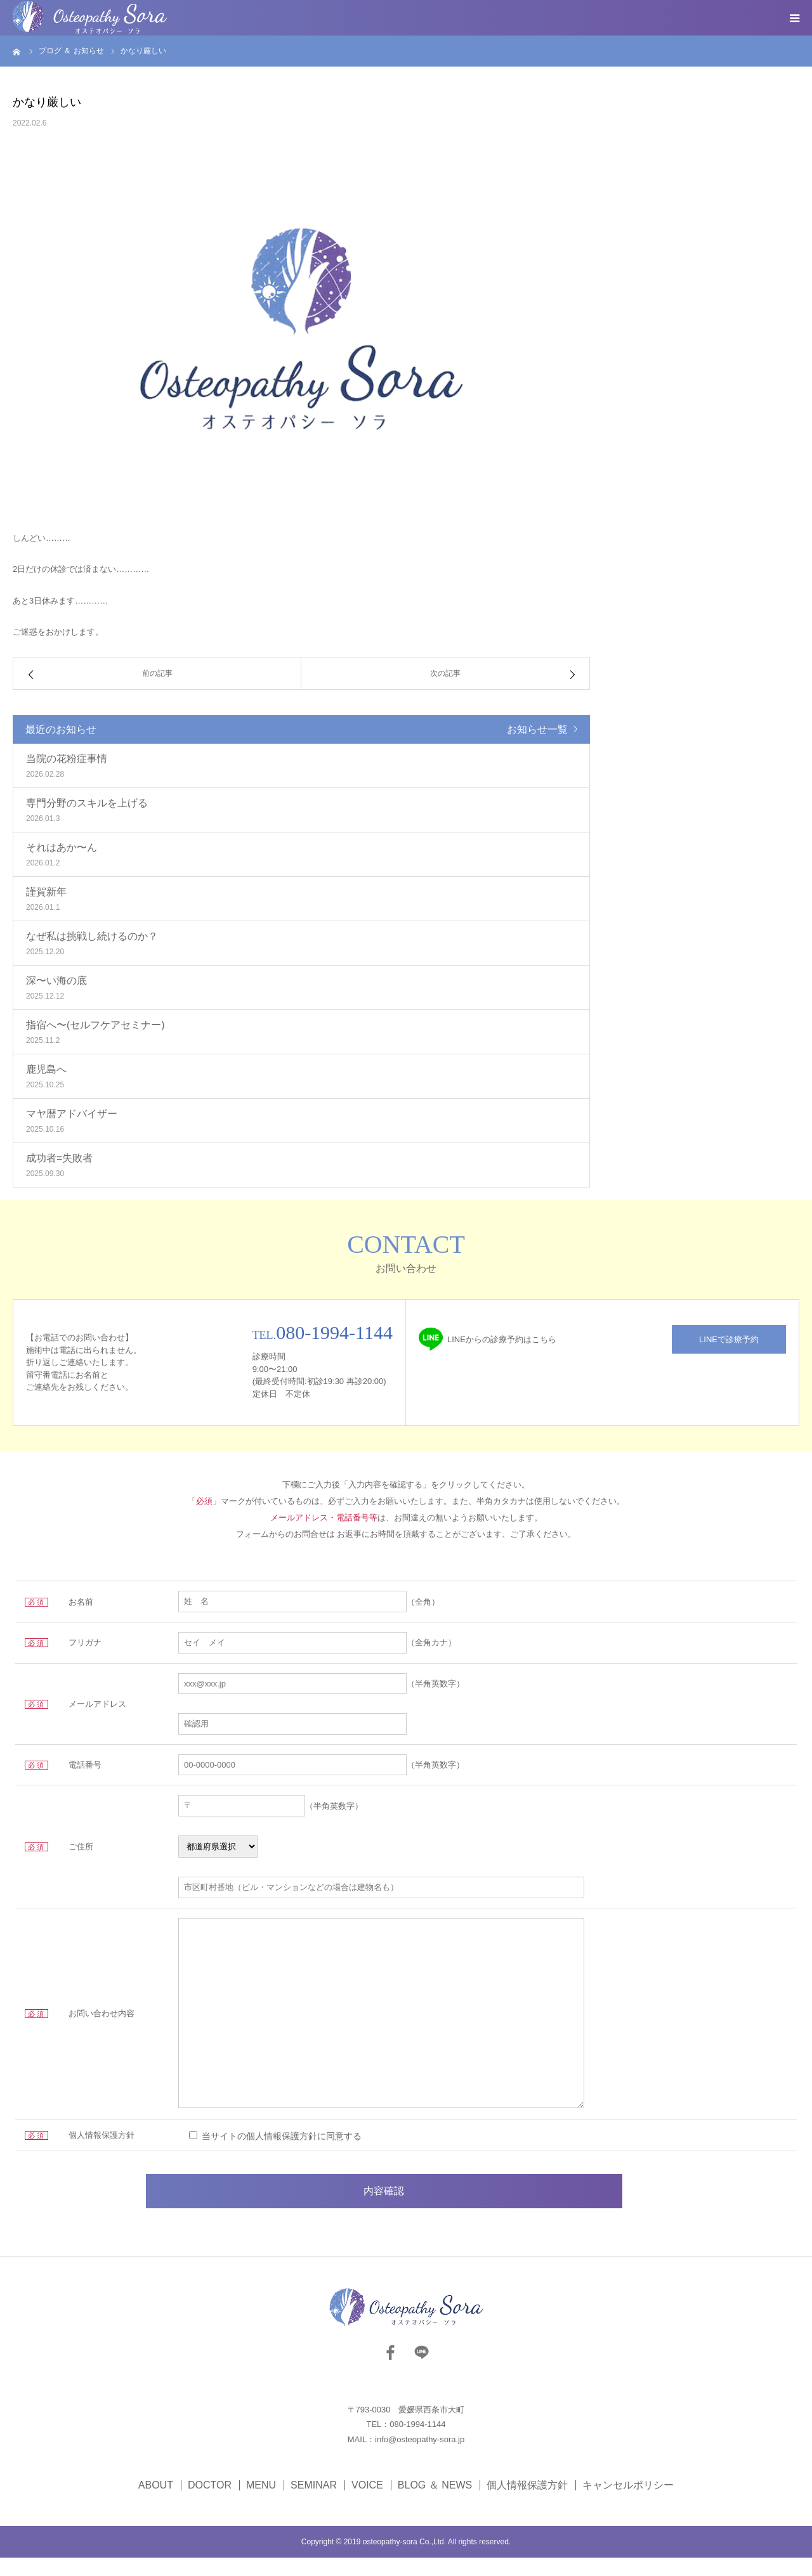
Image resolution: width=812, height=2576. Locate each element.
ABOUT (155, 2504)
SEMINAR (314, 2504)
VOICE (367, 2504)
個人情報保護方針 (527, 2504)
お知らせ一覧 (537, 729)
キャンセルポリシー (628, 2504)
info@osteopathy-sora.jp (419, 2458)
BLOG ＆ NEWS (435, 2504)
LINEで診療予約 (729, 1339)
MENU (261, 2504)
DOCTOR (210, 2504)
